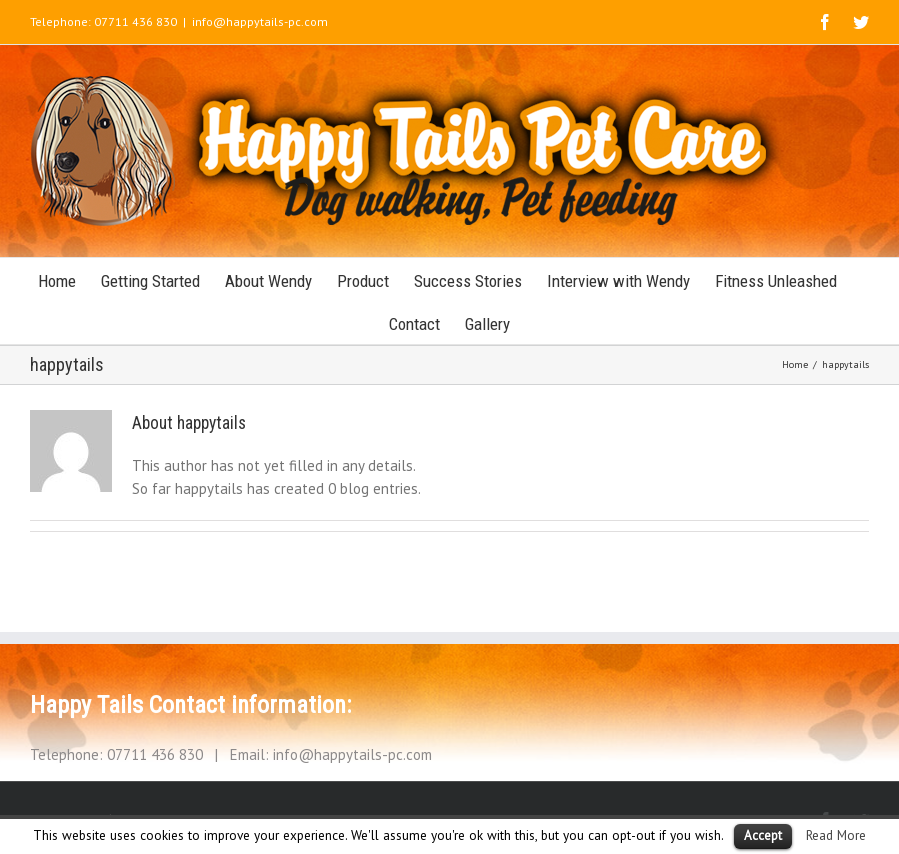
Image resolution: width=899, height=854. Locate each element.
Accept (763, 835)
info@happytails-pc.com (260, 21)
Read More (836, 835)
